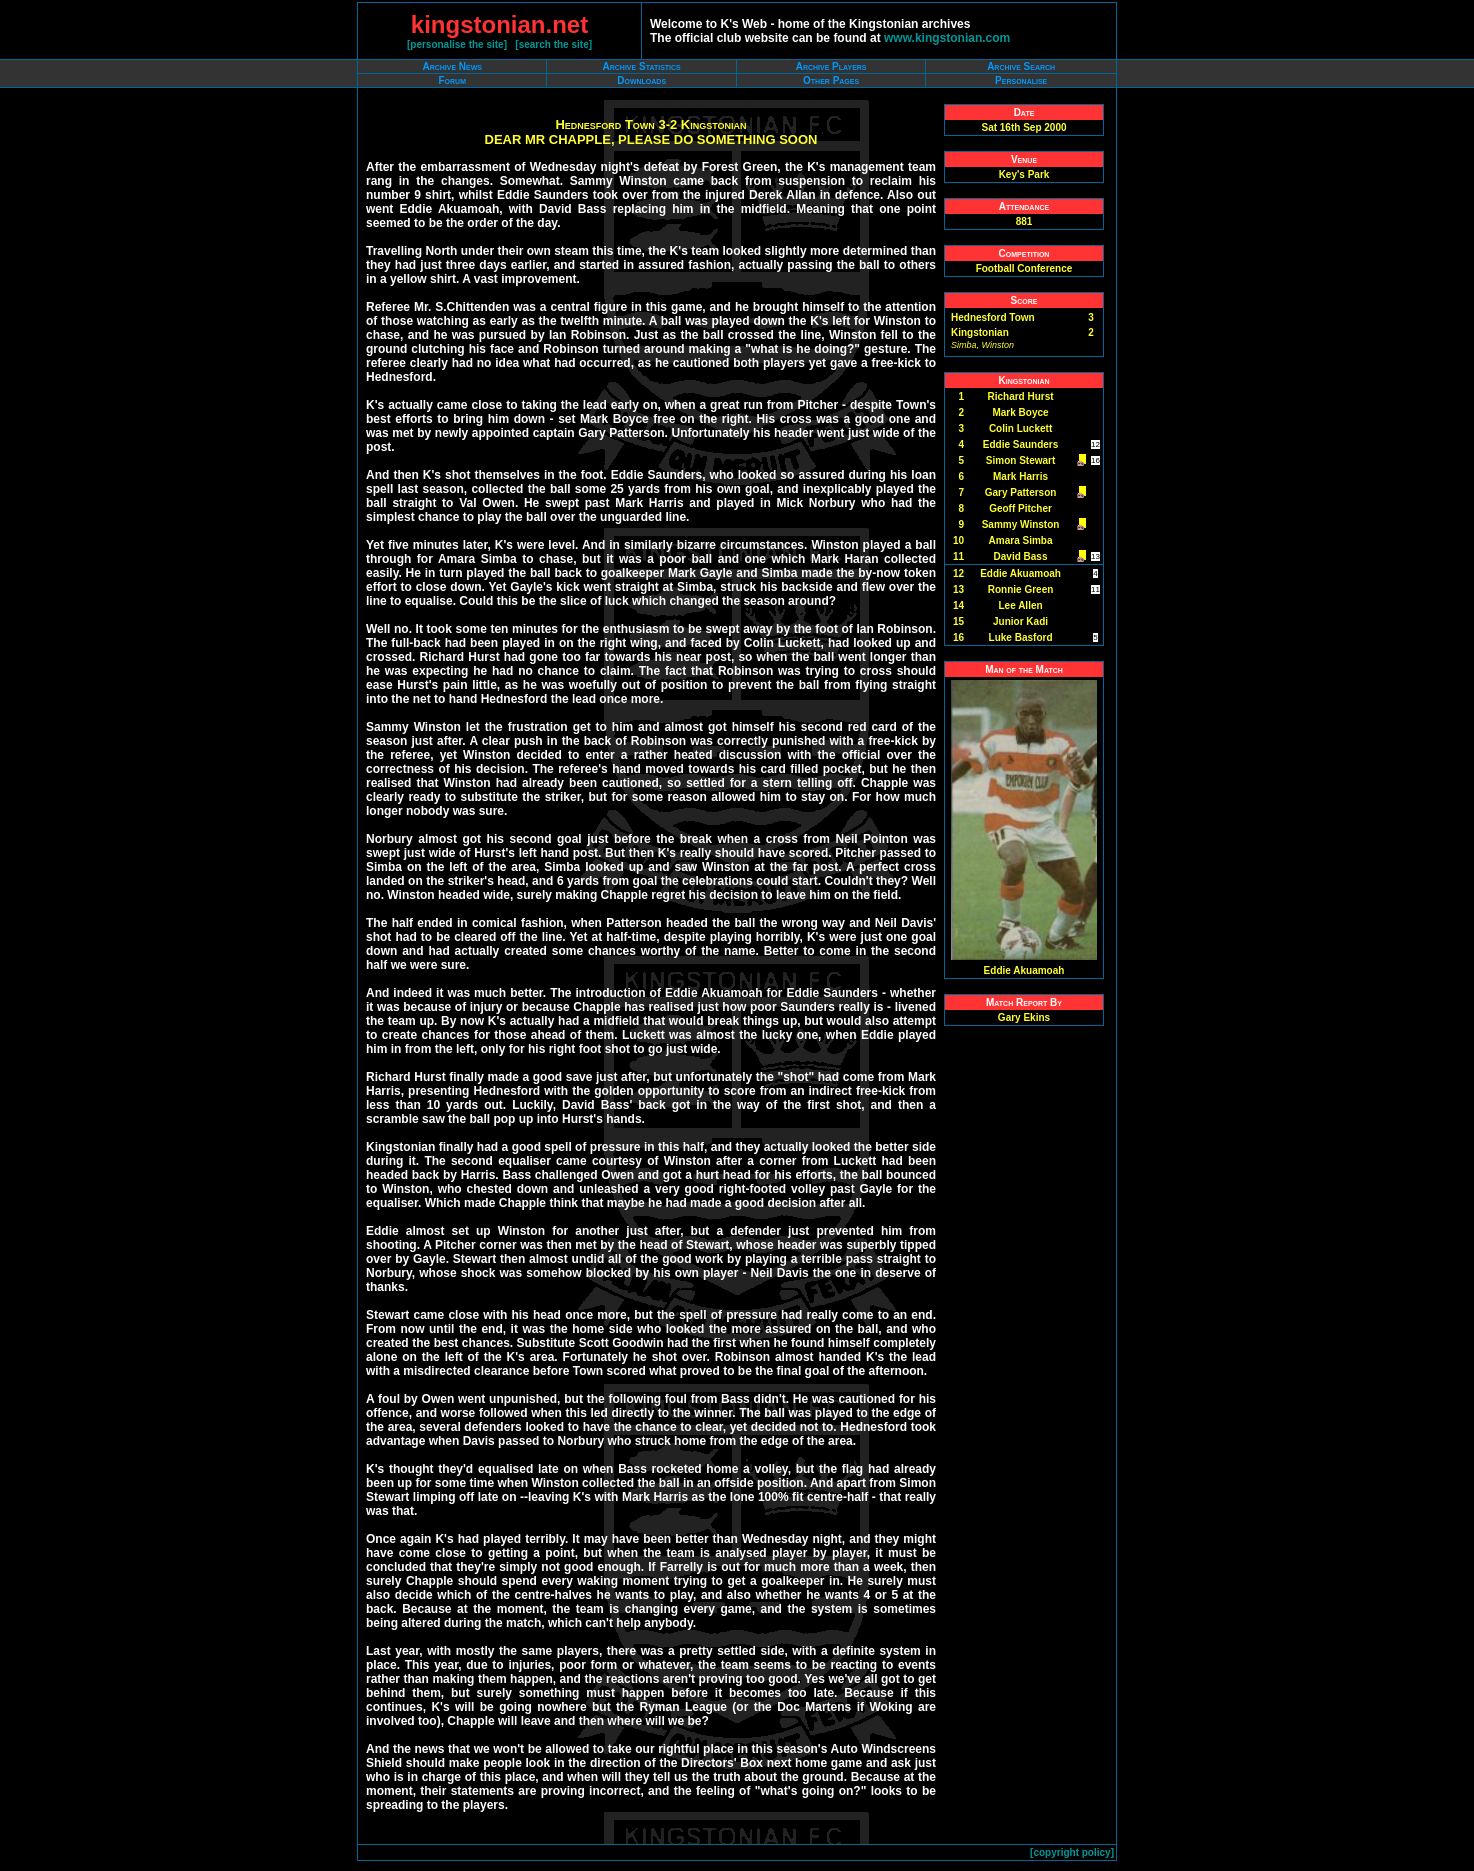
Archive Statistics (642, 66)
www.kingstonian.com (947, 38)
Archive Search (1021, 66)
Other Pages (831, 80)
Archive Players (831, 66)
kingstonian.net (499, 24)
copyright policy (1071, 1852)
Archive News (452, 66)
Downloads (641, 80)
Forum (452, 80)
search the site (554, 44)
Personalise (1021, 80)
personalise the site (456, 44)
